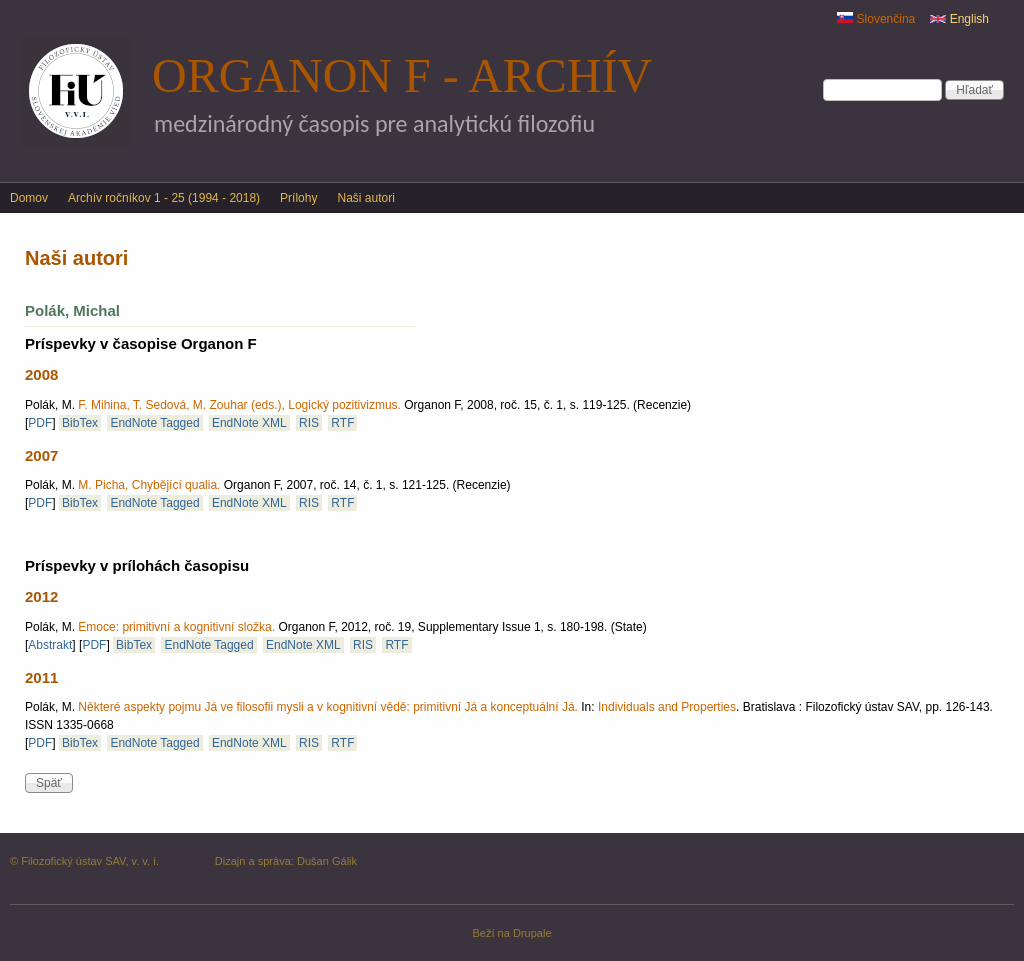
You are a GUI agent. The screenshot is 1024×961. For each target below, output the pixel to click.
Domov (29, 198)
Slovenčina (876, 19)
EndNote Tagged (154, 423)
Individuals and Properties (667, 707)
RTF (342, 423)
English (959, 19)
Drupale (532, 933)
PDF (40, 423)
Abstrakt (50, 645)
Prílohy (298, 198)
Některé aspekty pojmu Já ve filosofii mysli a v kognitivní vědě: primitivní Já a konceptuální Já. (328, 707)
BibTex (80, 423)
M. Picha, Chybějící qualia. (149, 485)
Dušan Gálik (327, 861)
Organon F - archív (402, 75)
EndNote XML (249, 423)
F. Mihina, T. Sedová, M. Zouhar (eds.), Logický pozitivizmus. (239, 405)
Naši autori (365, 198)
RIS (309, 423)
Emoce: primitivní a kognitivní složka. (176, 627)
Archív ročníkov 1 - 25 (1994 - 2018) (164, 198)
